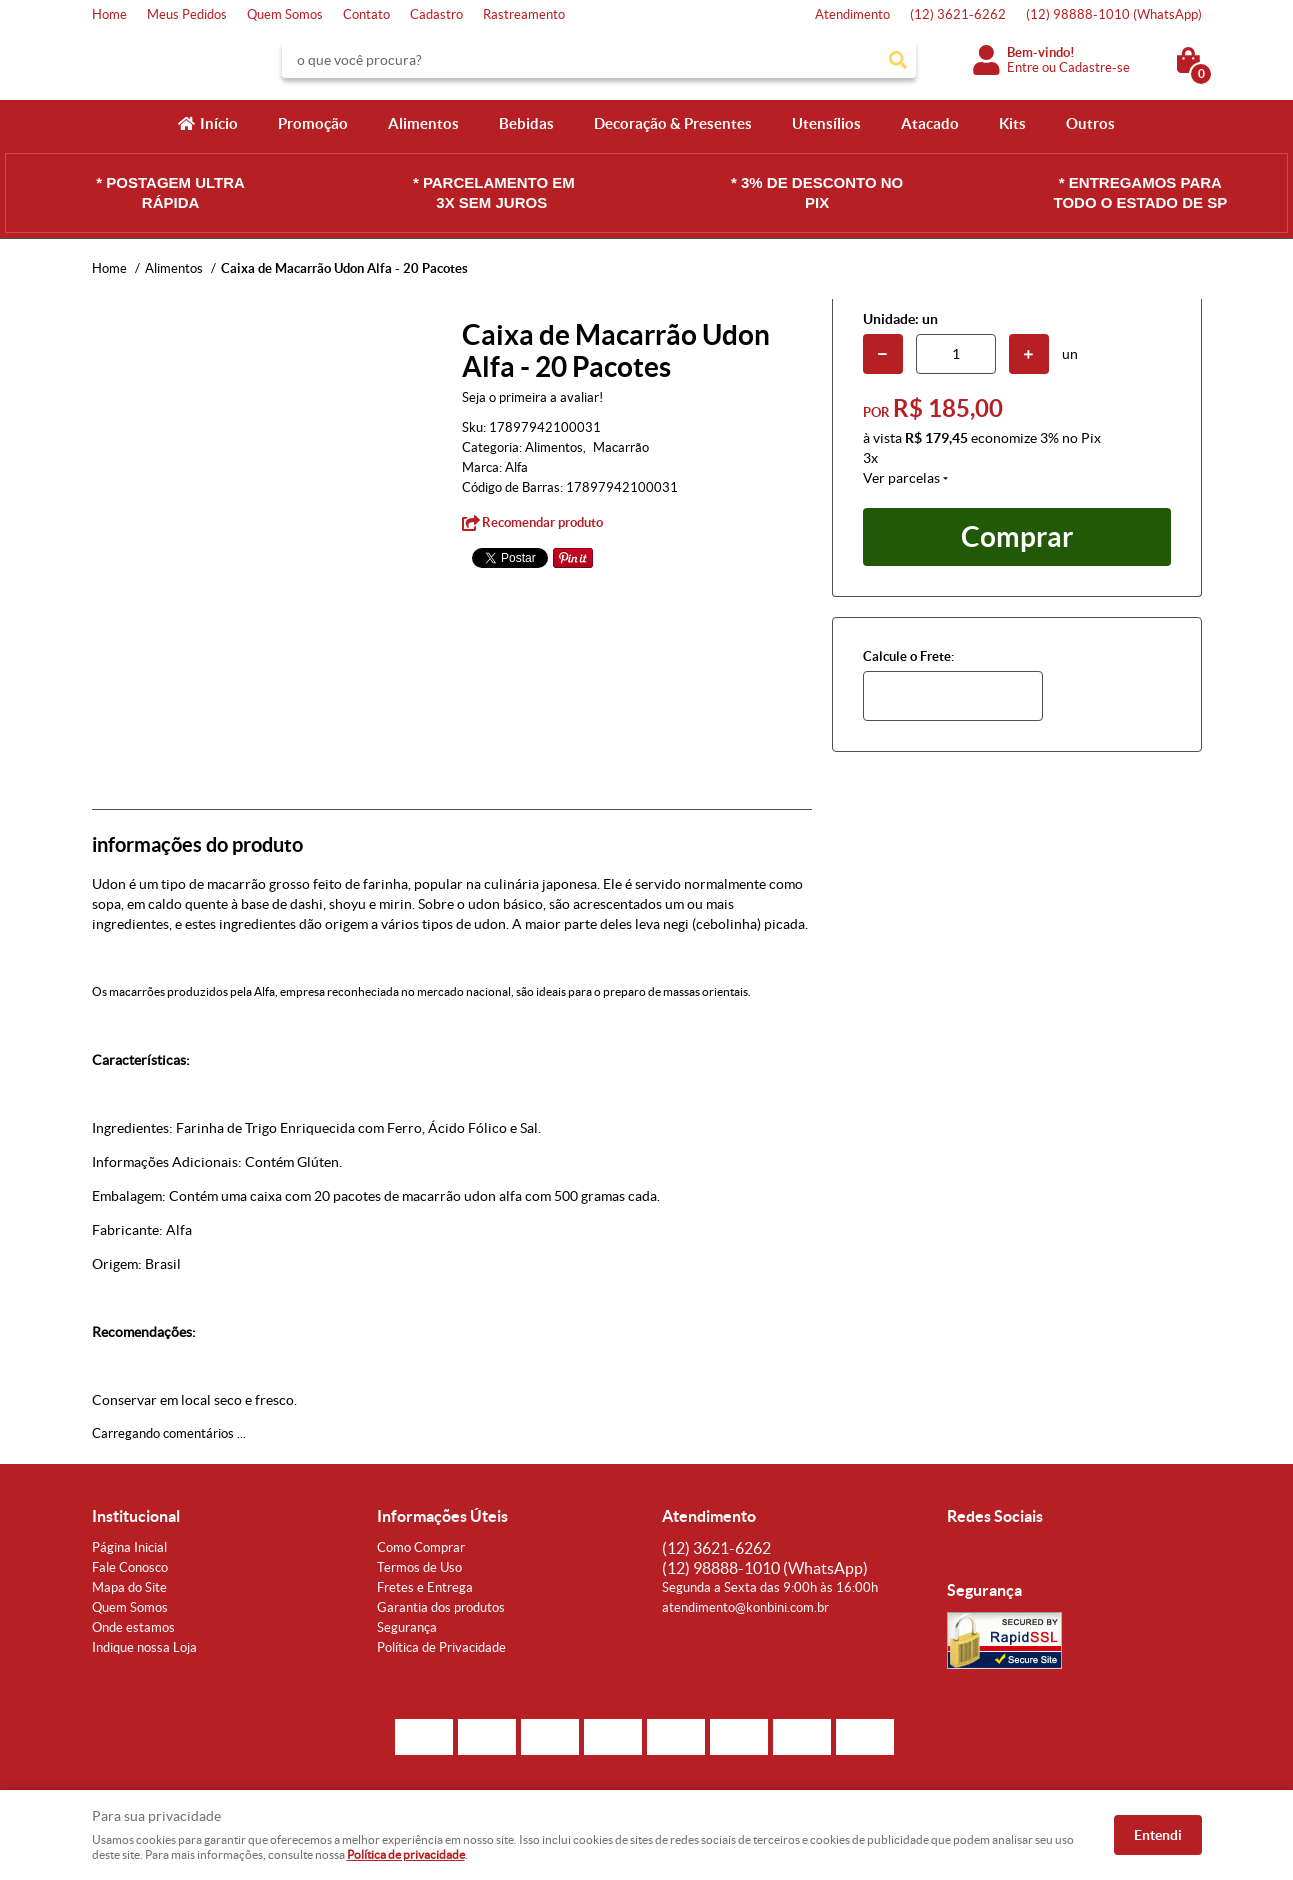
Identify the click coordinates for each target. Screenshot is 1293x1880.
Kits (1012, 123)
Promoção (313, 123)
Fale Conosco (130, 1567)
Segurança (407, 1627)
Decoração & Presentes (673, 123)
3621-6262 (958, 14)
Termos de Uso (419, 1567)
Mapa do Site (129, 1587)
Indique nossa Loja (144, 1647)
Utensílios (826, 123)
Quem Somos (285, 14)
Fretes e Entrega (425, 1587)
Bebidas (526, 123)
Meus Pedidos (187, 14)
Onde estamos (133, 1627)
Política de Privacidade (441, 1647)
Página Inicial (129, 1547)
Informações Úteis (442, 1516)
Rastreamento (524, 14)
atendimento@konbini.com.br (745, 1607)
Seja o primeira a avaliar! (532, 397)
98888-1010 (1114, 14)
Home (109, 14)
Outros (1090, 123)
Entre (1023, 67)
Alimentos (423, 123)
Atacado (930, 123)
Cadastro (436, 14)
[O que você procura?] (898, 60)
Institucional (136, 1516)
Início (219, 123)
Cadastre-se (1094, 67)
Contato (366, 14)
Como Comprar (421, 1547)
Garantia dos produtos (441, 1607)
